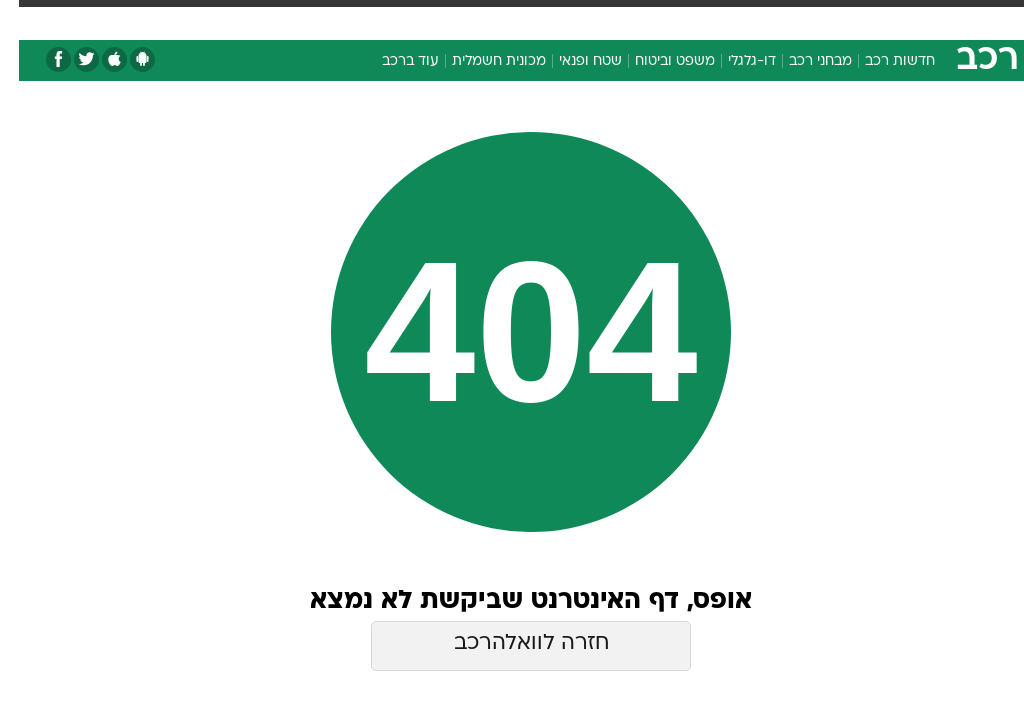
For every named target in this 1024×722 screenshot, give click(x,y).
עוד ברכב (391, 61)
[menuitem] (769, 27)
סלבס (592, 18)
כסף (540, 18)
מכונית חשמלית (480, 61)
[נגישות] (27, 26)
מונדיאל (715, 18)
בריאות (432, 18)
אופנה (233, 18)
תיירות (369, 18)
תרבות (650, 18)
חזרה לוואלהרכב (512, 643)
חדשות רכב (881, 61)
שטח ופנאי (571, 61)
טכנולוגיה (300, 18)
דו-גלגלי (733, 61)
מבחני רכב (801, 61)
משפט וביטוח (656, 61)
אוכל (490, 18)
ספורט (781, 18)
